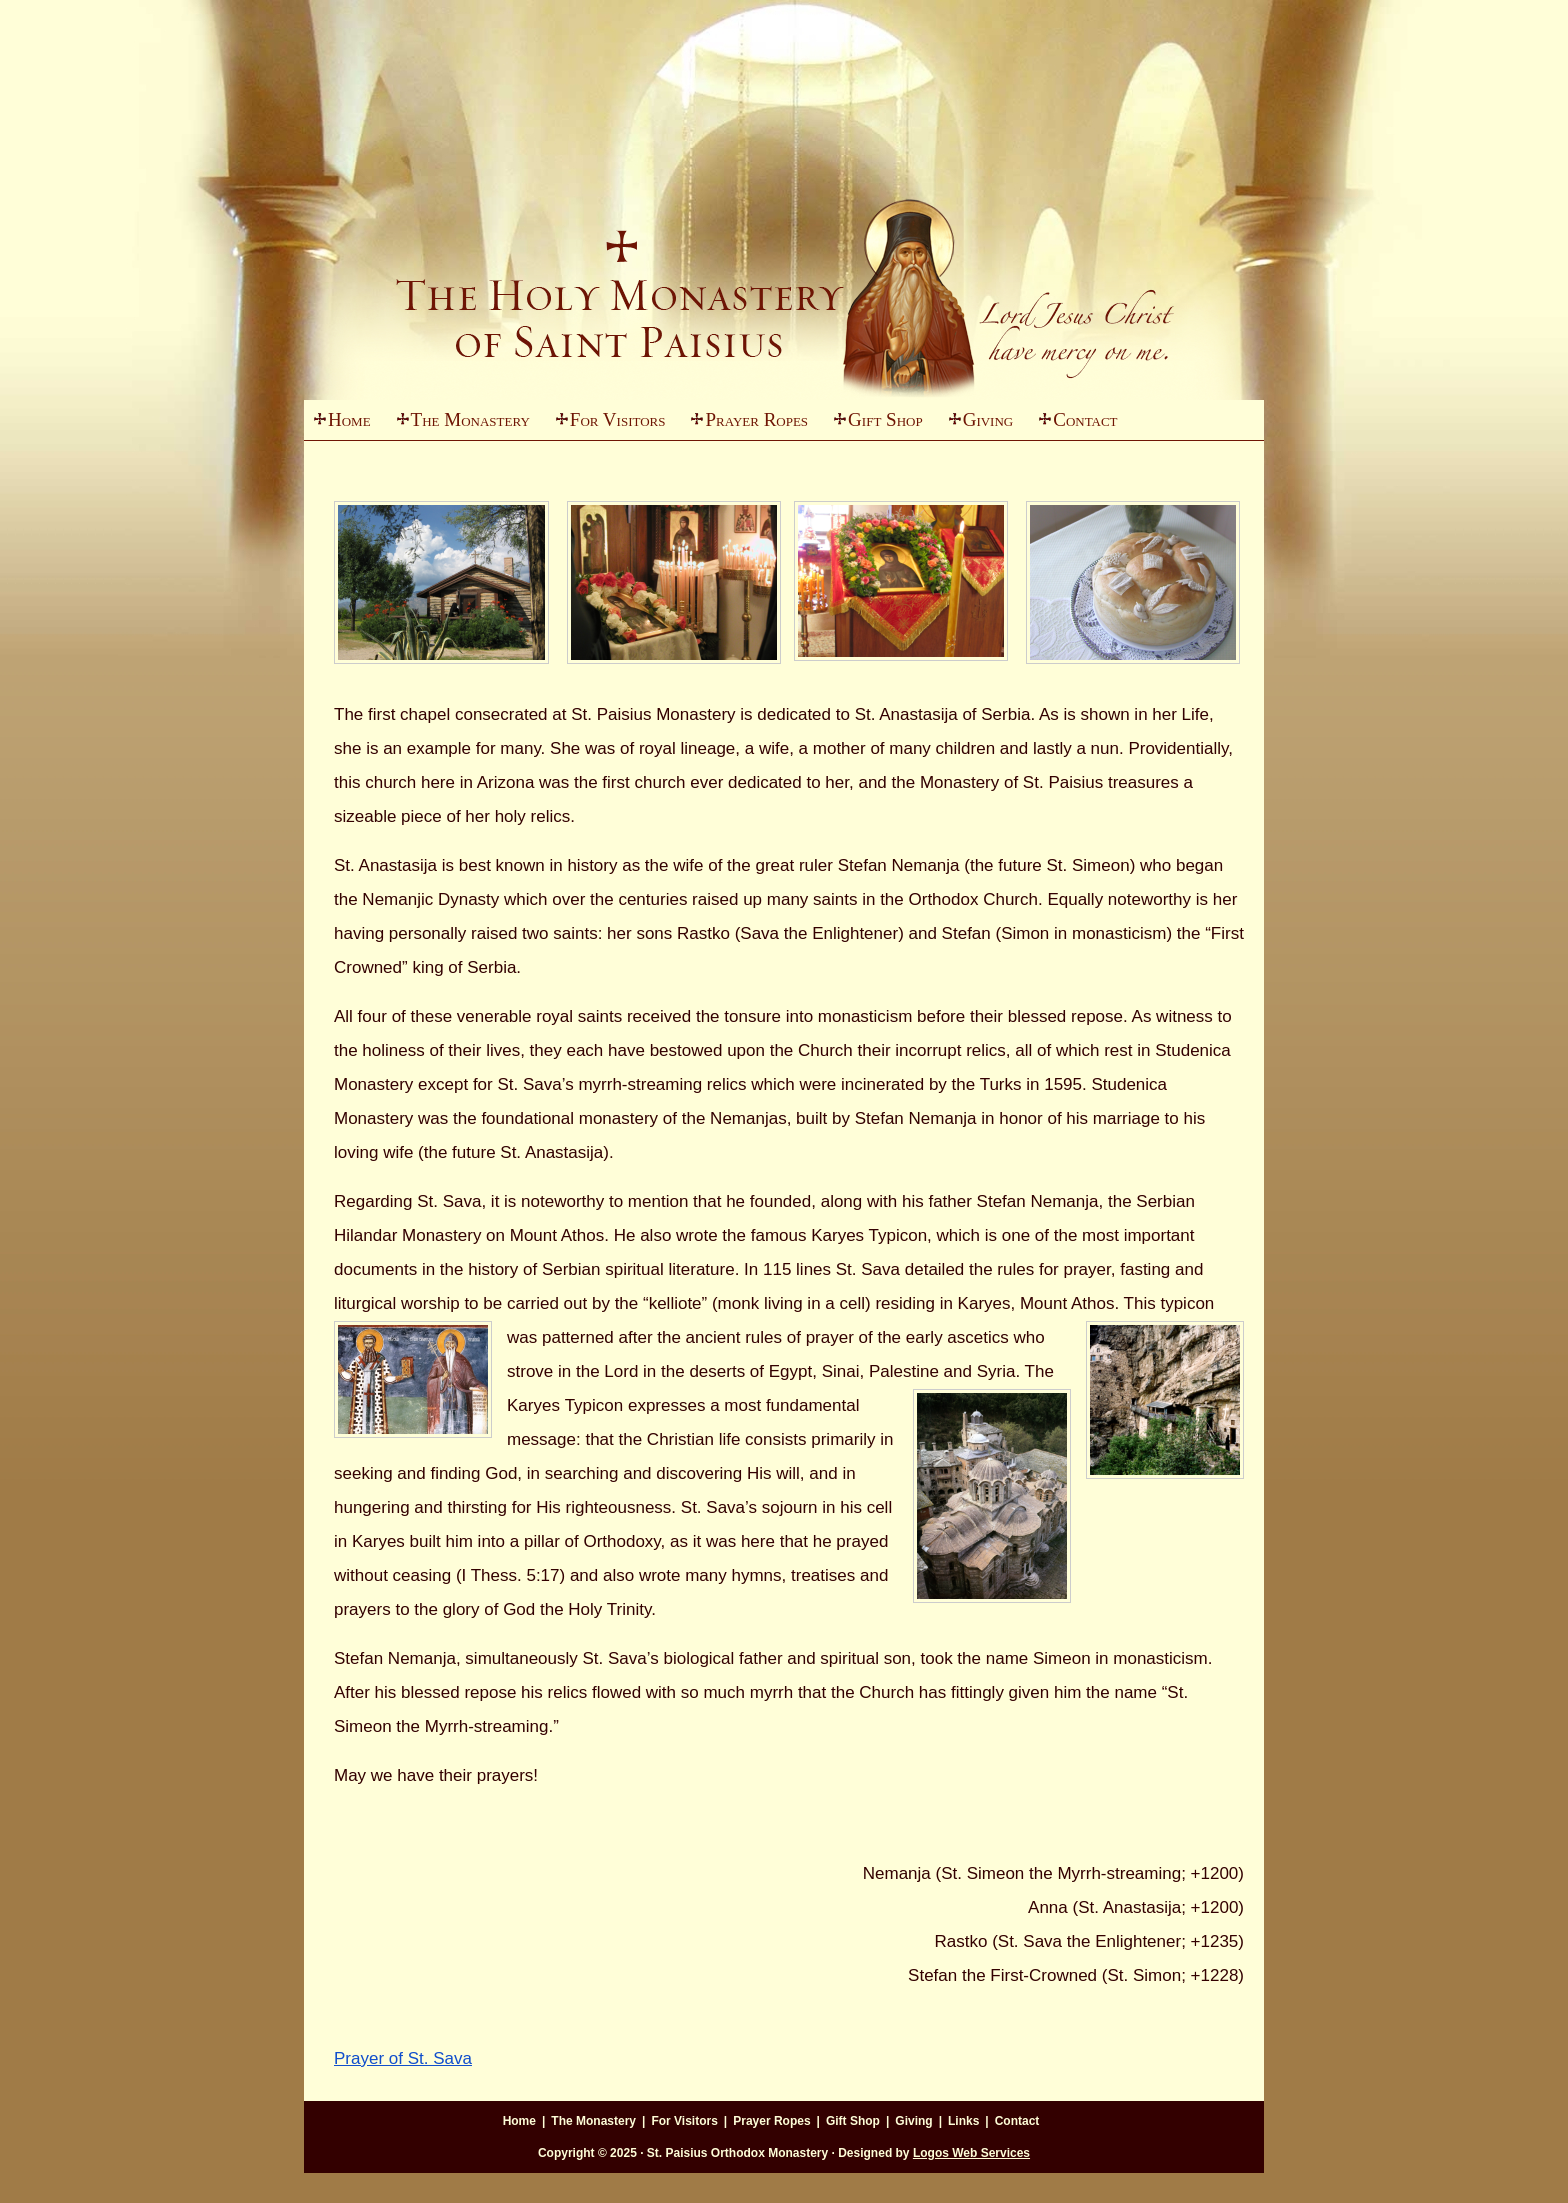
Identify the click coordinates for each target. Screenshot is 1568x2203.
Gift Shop (885, 419)
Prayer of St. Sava (403, 2058)
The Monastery (458, 424)
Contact (1085, 419)
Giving (976, 424)
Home (349, 419)
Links (963, 2121)
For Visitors (606, 424)
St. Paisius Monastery (784, 250)
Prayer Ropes (756, 419)
